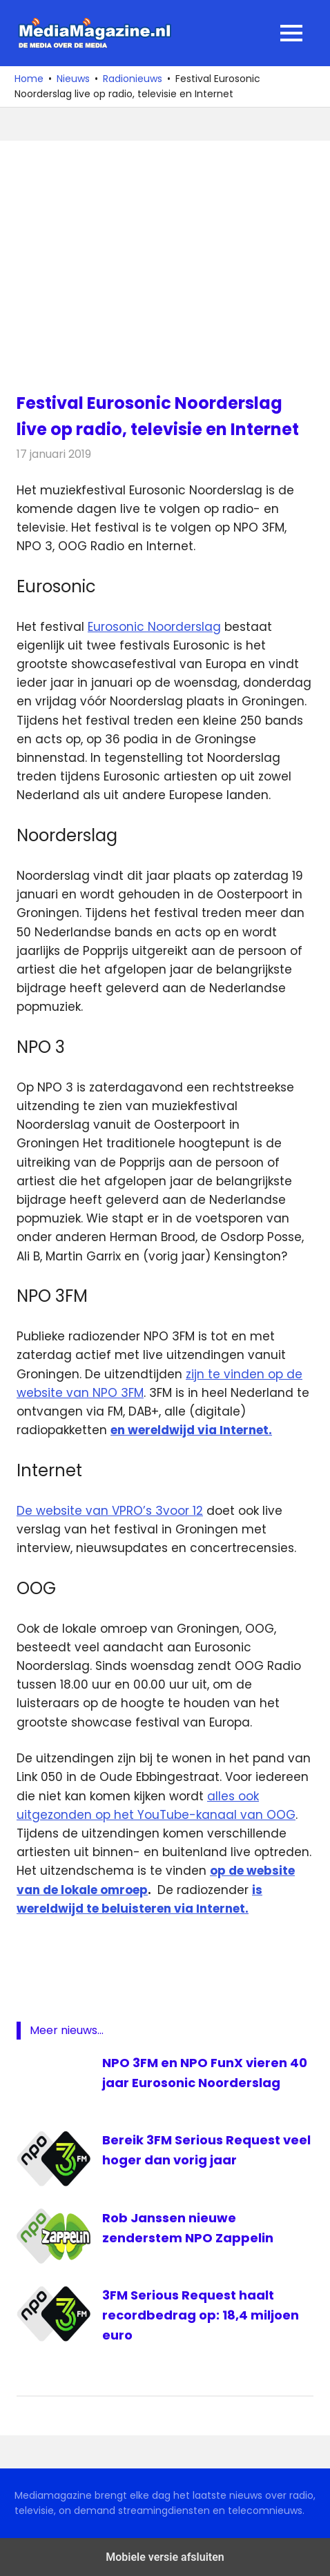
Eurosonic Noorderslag (154, 626)
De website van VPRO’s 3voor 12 (110, 1510)
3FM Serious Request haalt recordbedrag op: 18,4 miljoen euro (200, 2315)
